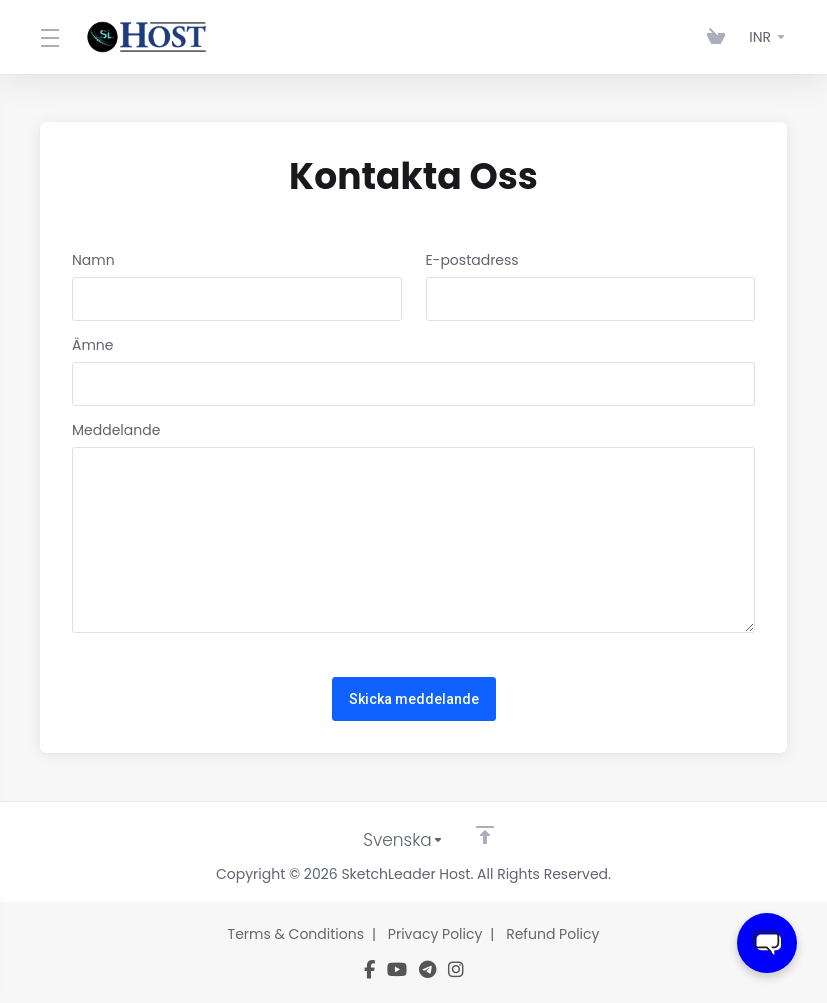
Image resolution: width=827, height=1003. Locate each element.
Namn (93, 260)
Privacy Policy (435, 934)
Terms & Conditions (296, 934)
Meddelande (116, 430)
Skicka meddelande (414, 699)
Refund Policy (552, 934)
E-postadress (472, 260)
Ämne (93, 345)
